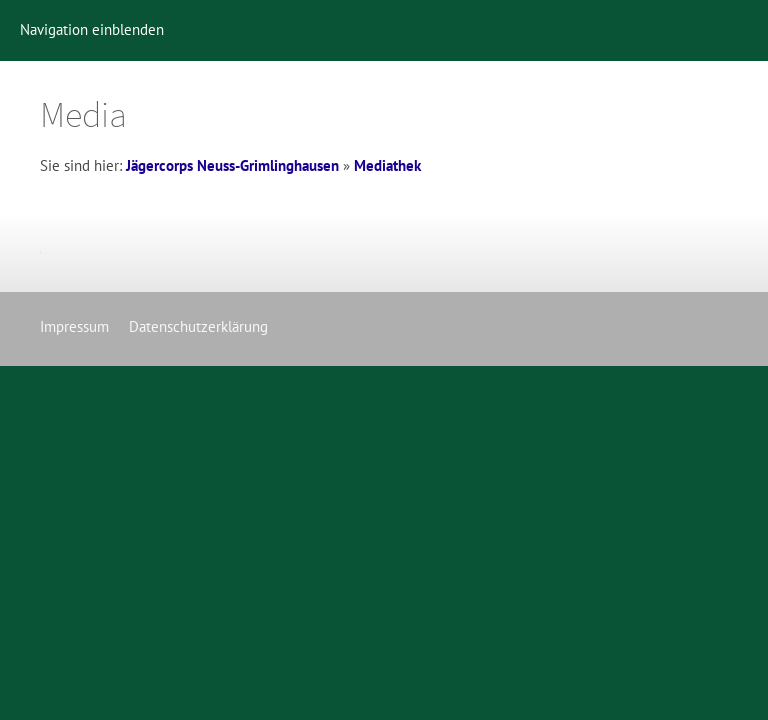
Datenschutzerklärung (198, 326)
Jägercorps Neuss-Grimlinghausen (232, 165)
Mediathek (387, 165)
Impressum (74, 326)
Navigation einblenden (92, 29)
